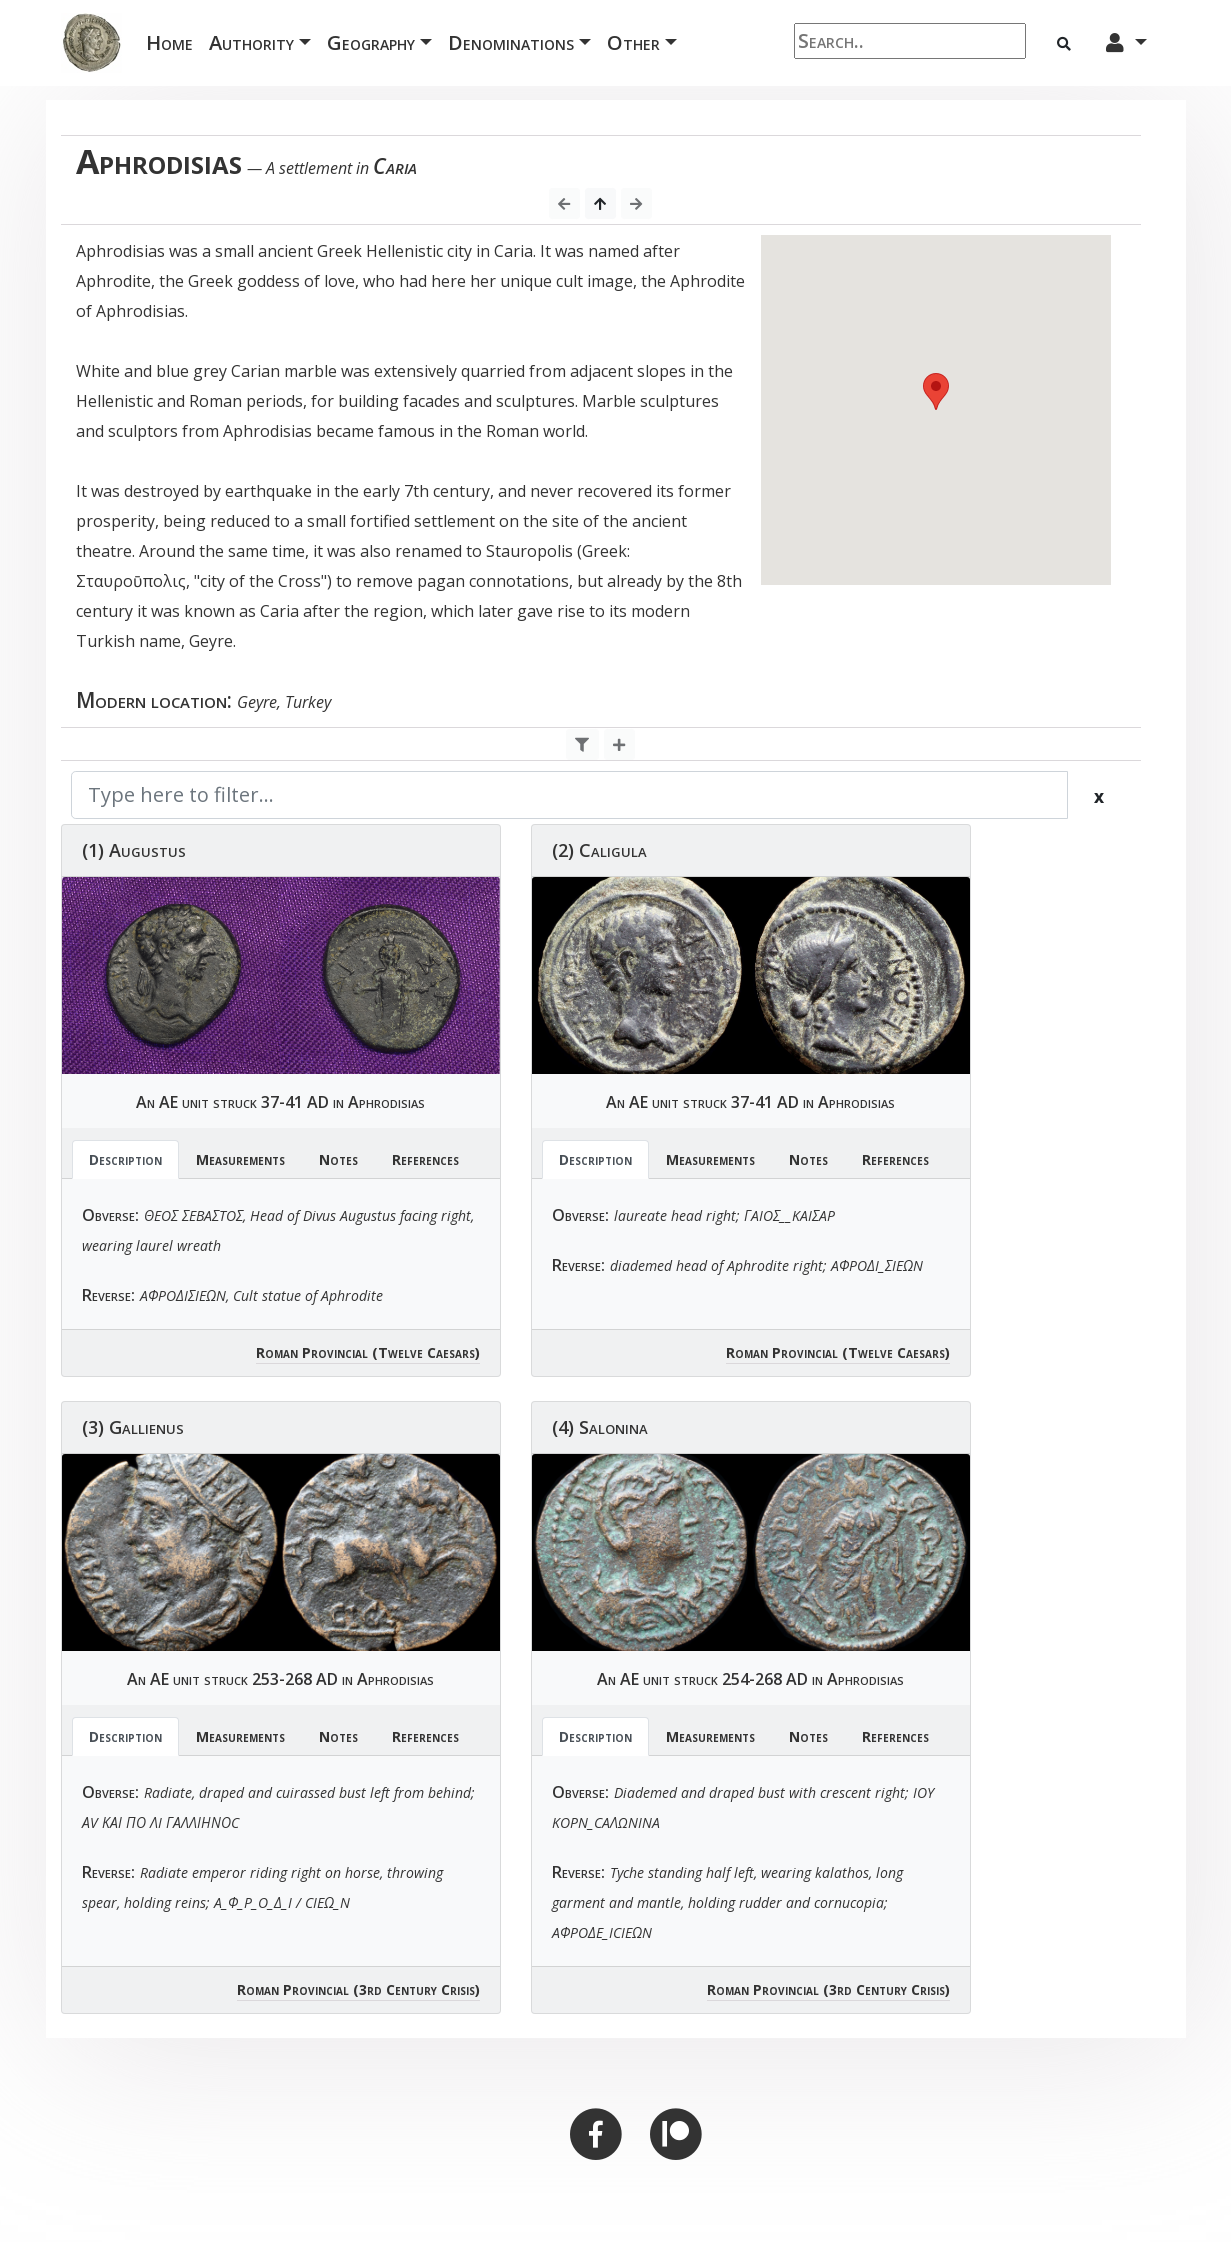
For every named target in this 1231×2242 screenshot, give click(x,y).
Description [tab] (125, 1159)
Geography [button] (371, 42)
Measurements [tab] (240, 1159)
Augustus (147, 850)
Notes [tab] (338, 1159)
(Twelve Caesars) (426, 1352)
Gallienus (146, 1427)
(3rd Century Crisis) (416, 1989)
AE (168, 1102)
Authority (251, 42)
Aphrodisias (386, 1102)
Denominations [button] (511, 42)
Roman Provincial (312, 1352)
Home (173, 41)
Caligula (613, 850)
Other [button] (633, 42)
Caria (395, 166)
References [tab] (425, 1159)
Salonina (613, 1427)
